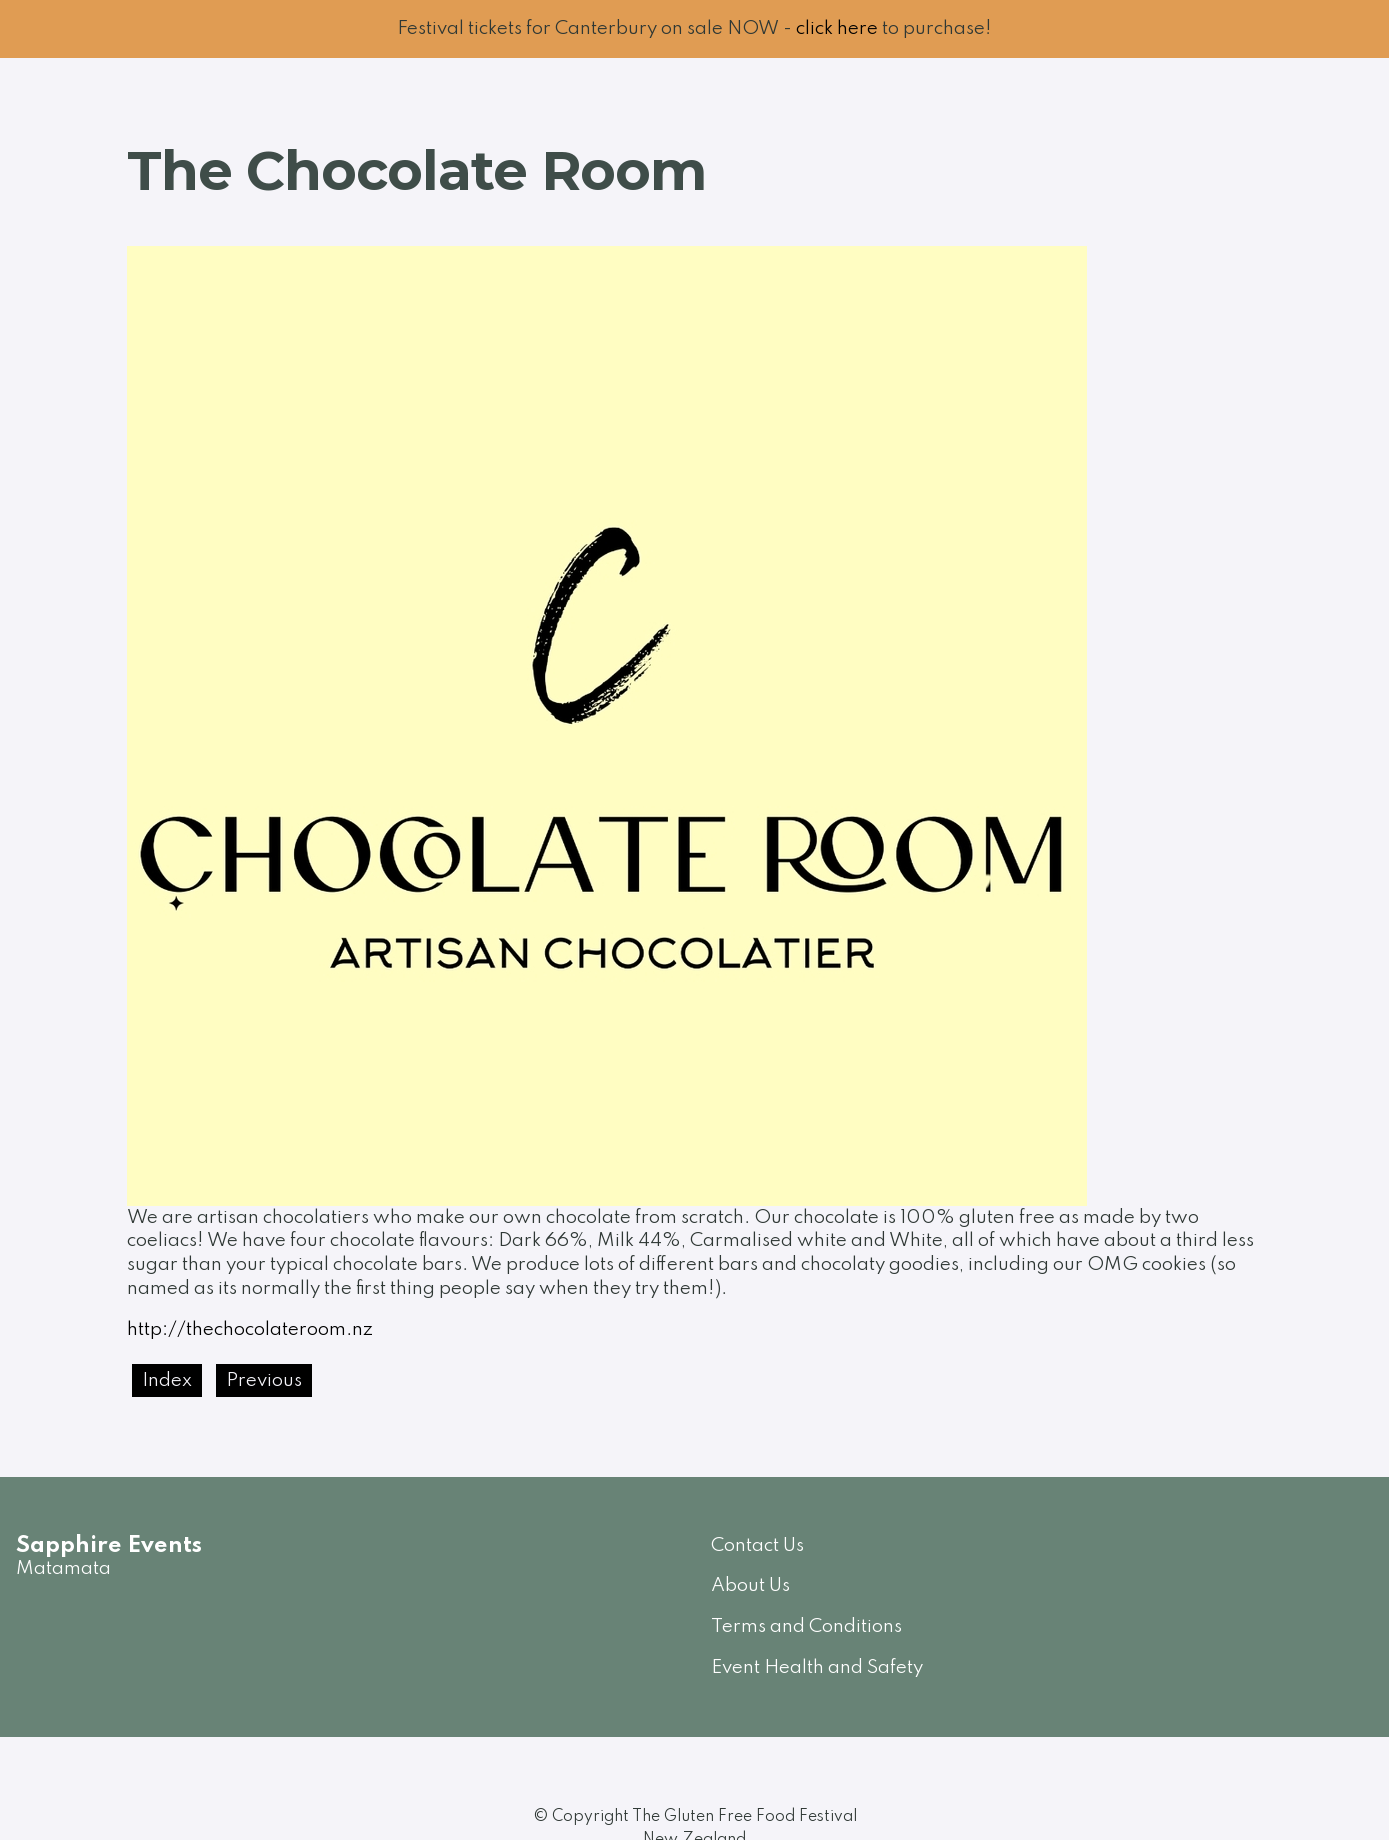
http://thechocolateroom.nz (250, 1329)
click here (837, 28)
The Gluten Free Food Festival (744, 1817)
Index (167, 1380)
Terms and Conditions (806, 1626)
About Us (750, 1585)
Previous (264, 1380)
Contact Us (757, 1545)
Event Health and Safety (817, 1667)
